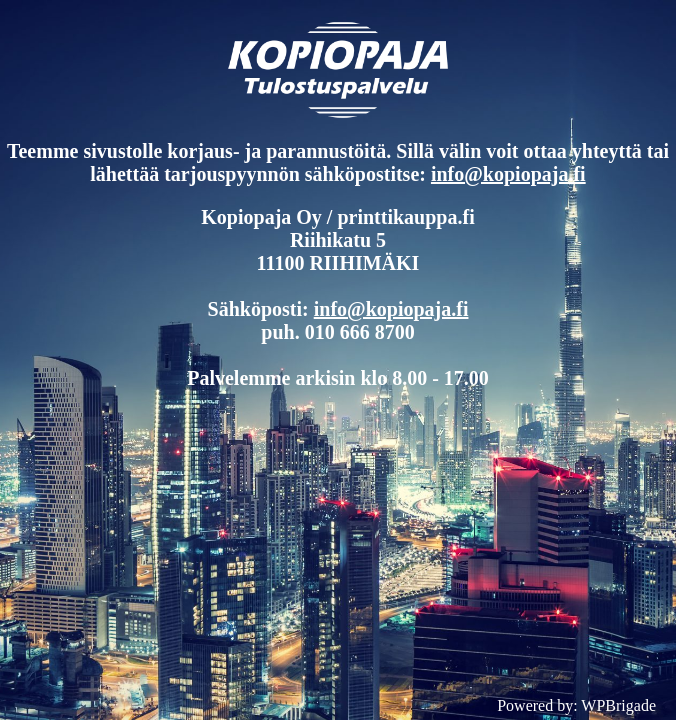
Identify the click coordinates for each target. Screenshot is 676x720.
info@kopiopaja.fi (508, 174)
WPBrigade (618, 705)
